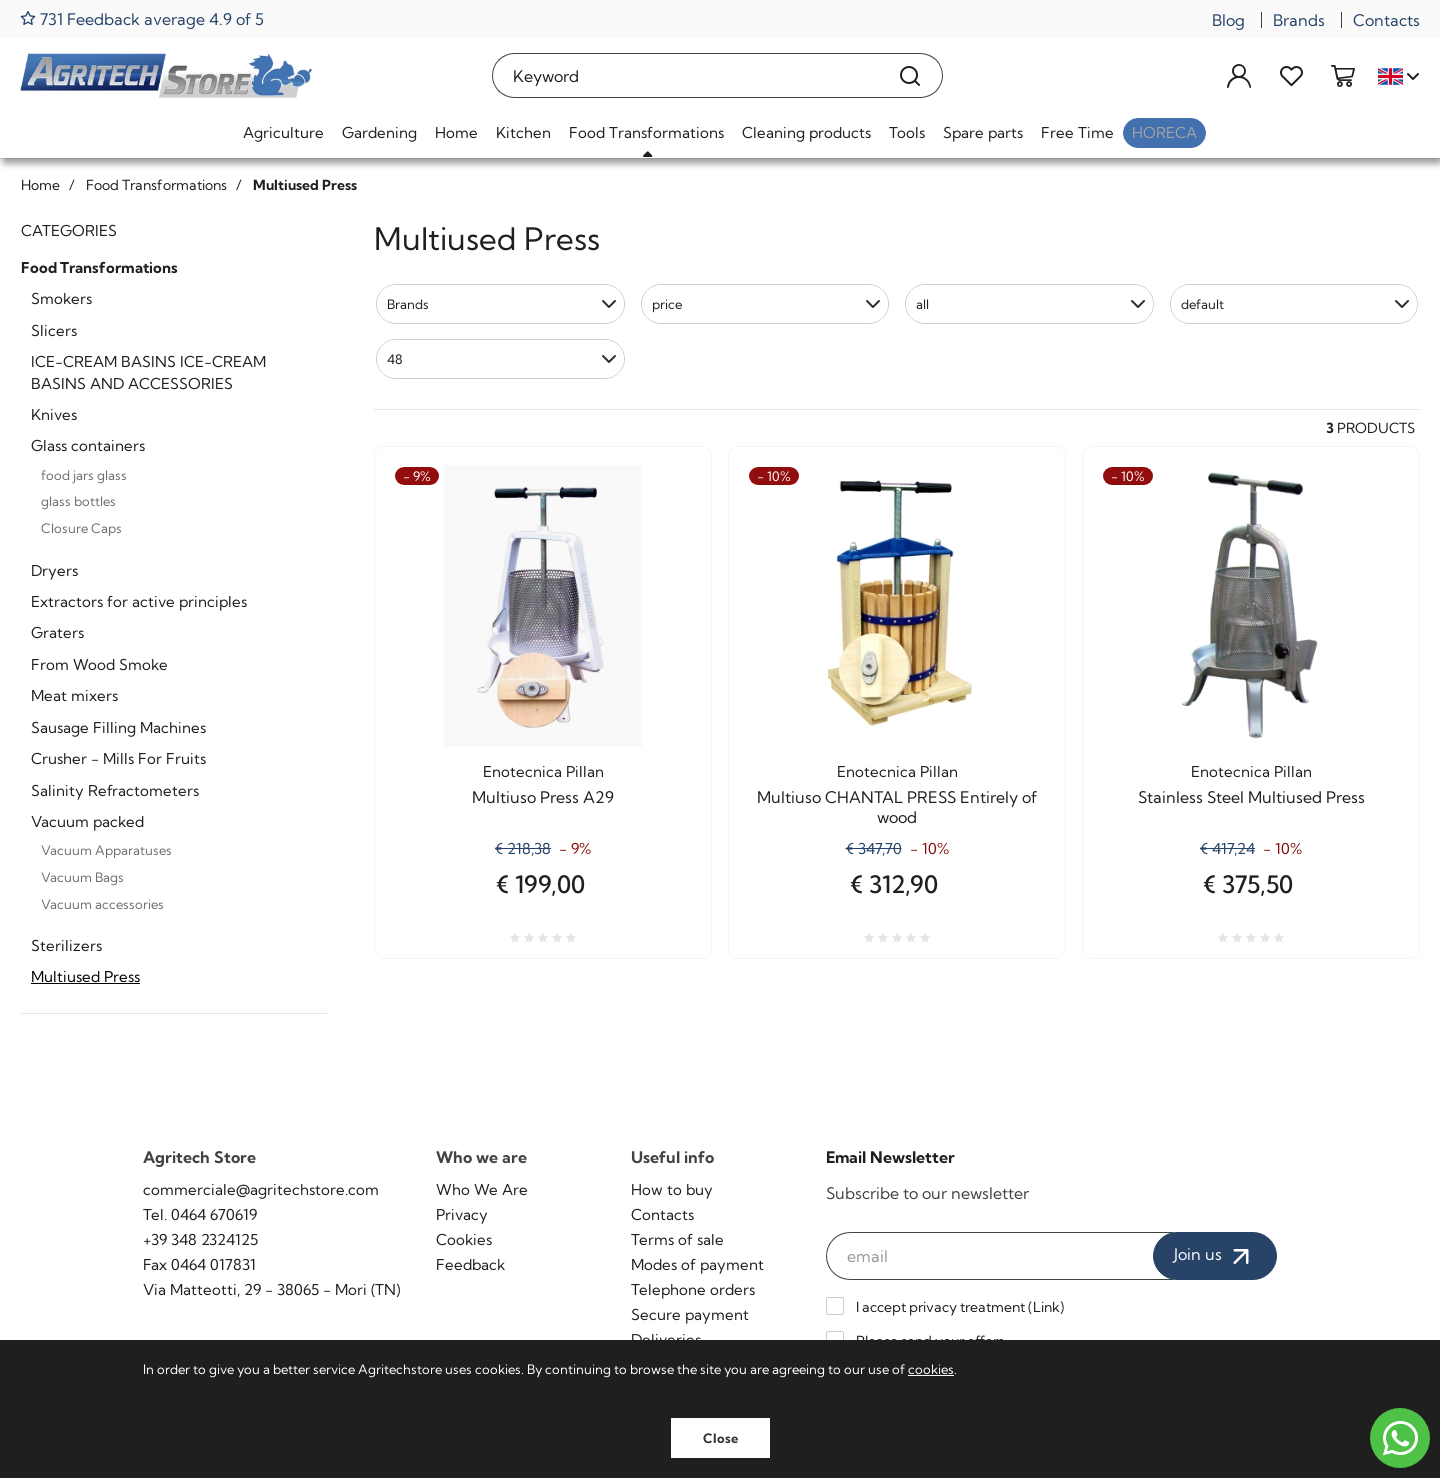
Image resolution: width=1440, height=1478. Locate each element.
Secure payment (690, 1314)
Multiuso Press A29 (543, 797)
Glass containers (88, 445)
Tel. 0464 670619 (200, 1214)
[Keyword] (685, 75)
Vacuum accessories (102, 904)
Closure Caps (81, 528)
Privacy (462, 1214)
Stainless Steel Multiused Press (1251, 797)
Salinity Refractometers (115, 790)
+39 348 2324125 (200, 1239)
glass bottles (78, 501)
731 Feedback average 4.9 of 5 (142, 18)
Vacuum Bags (82, 877)
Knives (54, 414)
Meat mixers (74, 695)
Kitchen (523, 132)
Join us (1215, 1256)
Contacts (1386, 20)
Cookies (464, 1239)
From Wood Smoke (99, 664)
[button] (500, 304)
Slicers (54, 330)
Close (720, 1438)
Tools (907, 132)
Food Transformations (646, 132)
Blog (1228, 20)
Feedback (470, 1264)
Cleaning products (806, 132)
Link (1046, 1307)
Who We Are (482, 1189)
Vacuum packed (87, 821)
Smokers (61, 298)
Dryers (54, 570)
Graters (57, 632)
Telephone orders (693, 1289)
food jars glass (84, 475)
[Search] (910, 75)
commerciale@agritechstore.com (261, 1189)
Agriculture (283, 132)
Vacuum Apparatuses (106, 850)
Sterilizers (66, 945)
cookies (931, 1369)
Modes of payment (697, 1264)
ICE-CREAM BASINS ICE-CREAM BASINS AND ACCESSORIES (148, 372)
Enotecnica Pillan (543, 771)
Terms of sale (677, 1239)
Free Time (1077, 132)
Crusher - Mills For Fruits (118, 758)
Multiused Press (85, 976)
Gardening (379, 132)
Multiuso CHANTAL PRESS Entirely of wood (897, 807)
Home (456, 132)
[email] (1000, 1256)
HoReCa (1164, 132)
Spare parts (983, 132)
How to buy (672, 1189)
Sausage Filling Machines (118, 727)
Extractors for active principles (139, 601)
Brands (1299, 20)
